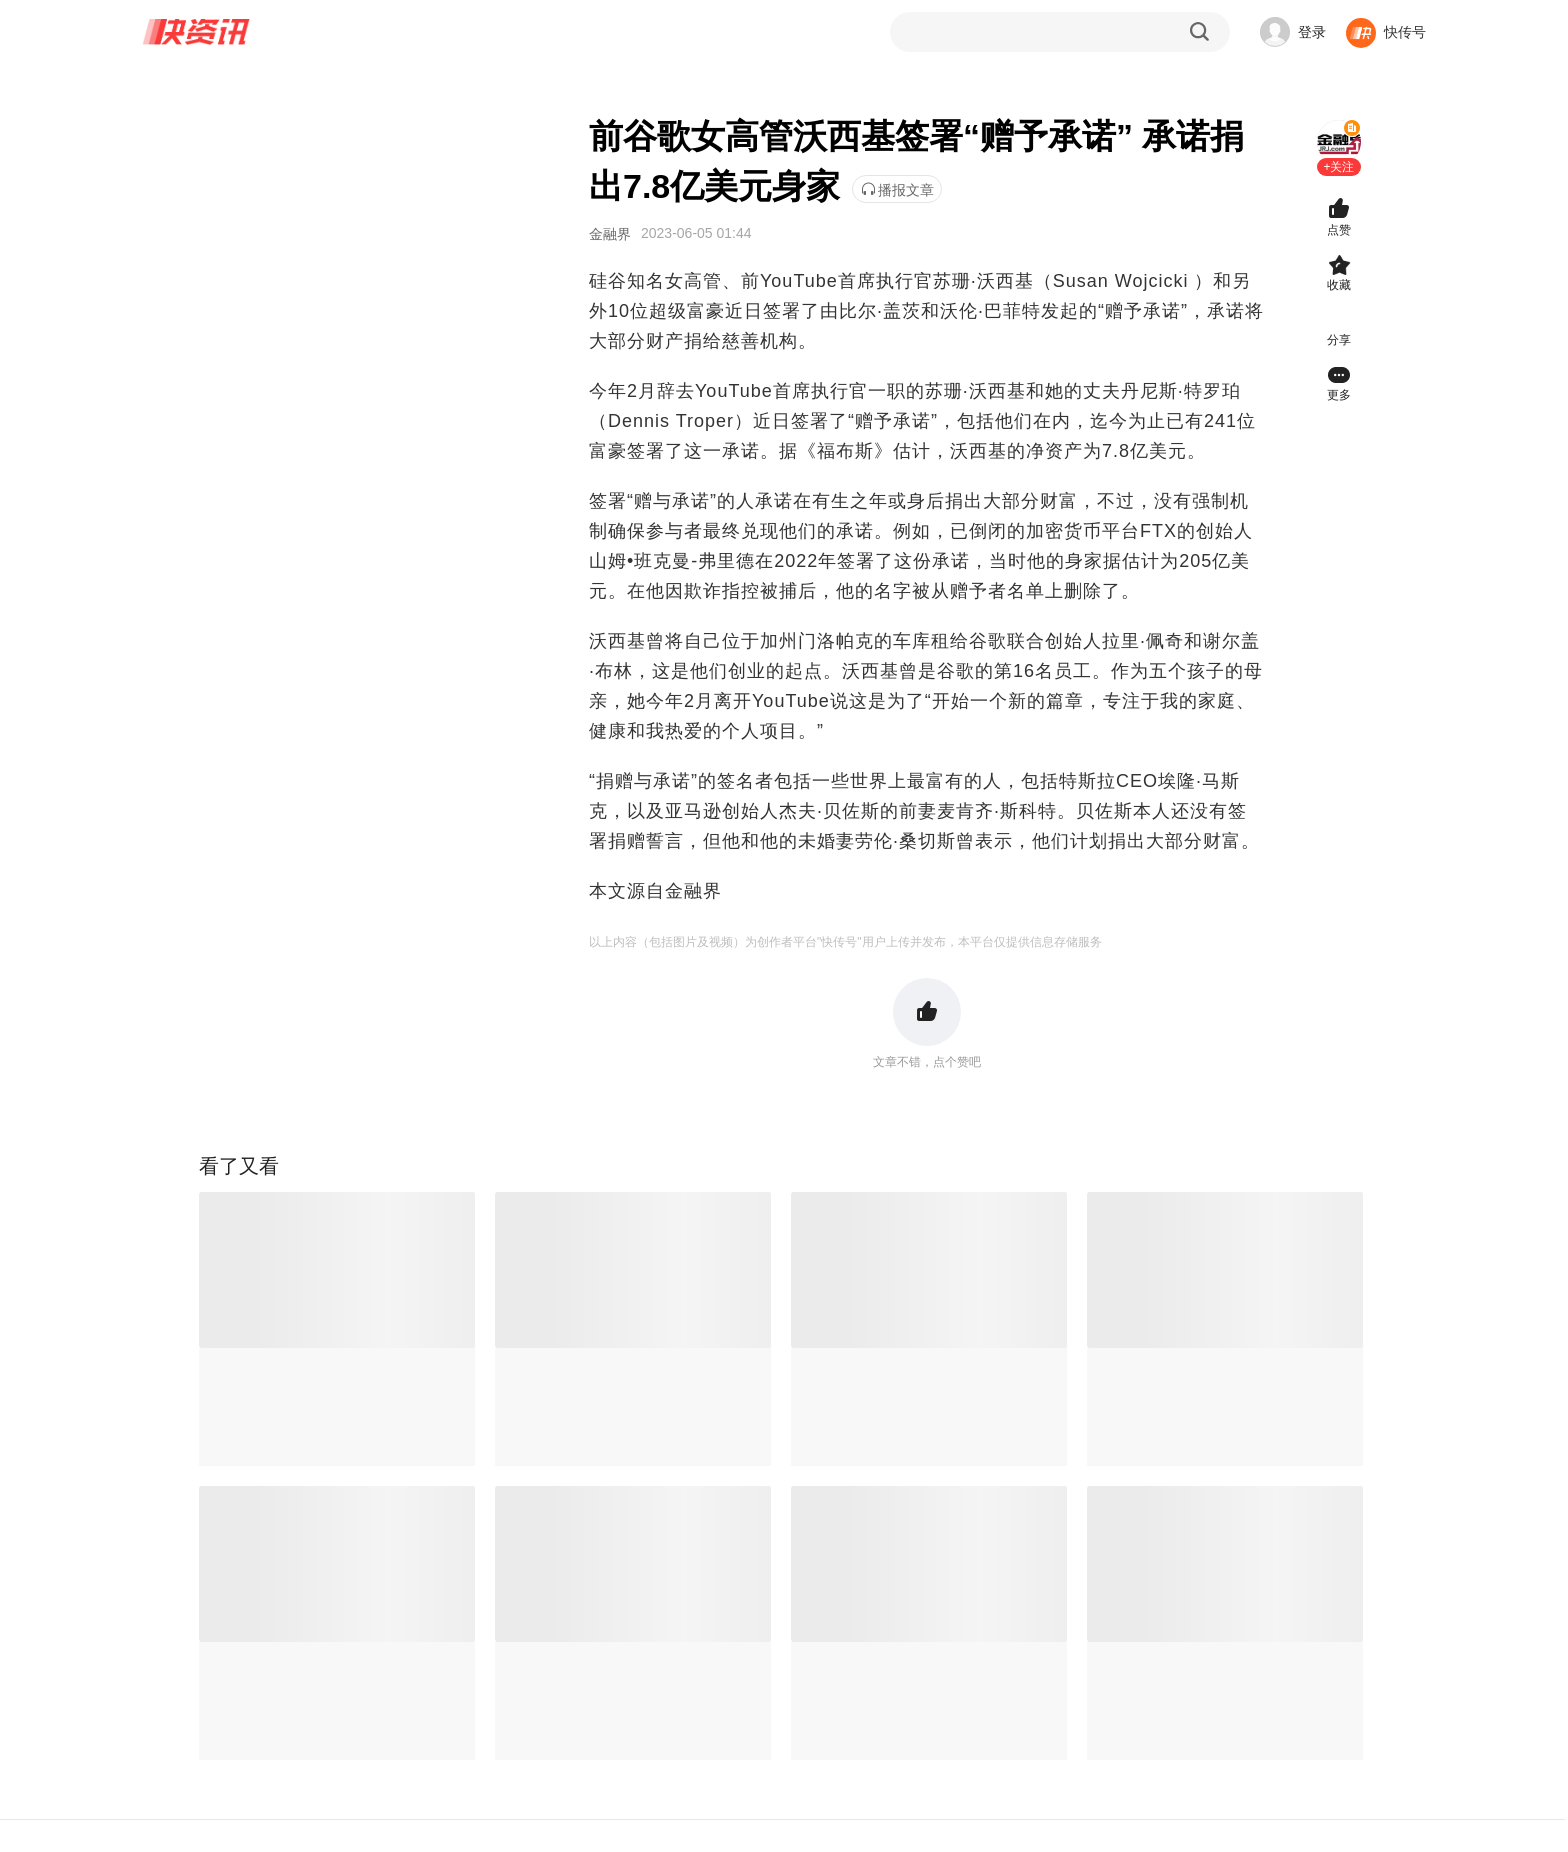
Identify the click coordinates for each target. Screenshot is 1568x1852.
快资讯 (197, 32)
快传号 (1405, 32)
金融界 (610, 234)
